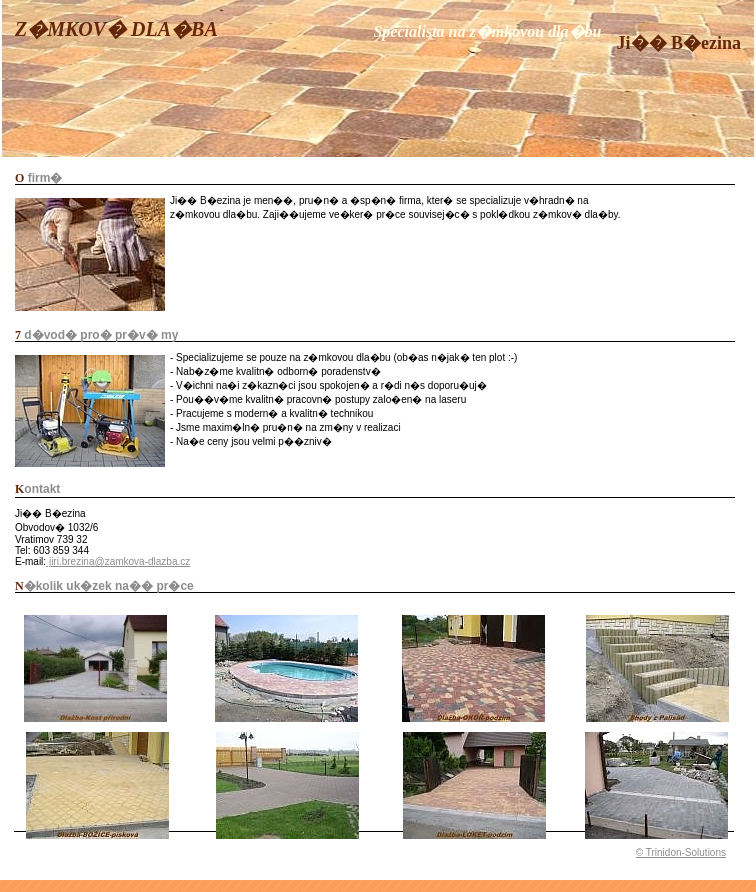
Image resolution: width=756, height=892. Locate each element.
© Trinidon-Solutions (681, 852)
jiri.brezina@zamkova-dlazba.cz (118, 561)
